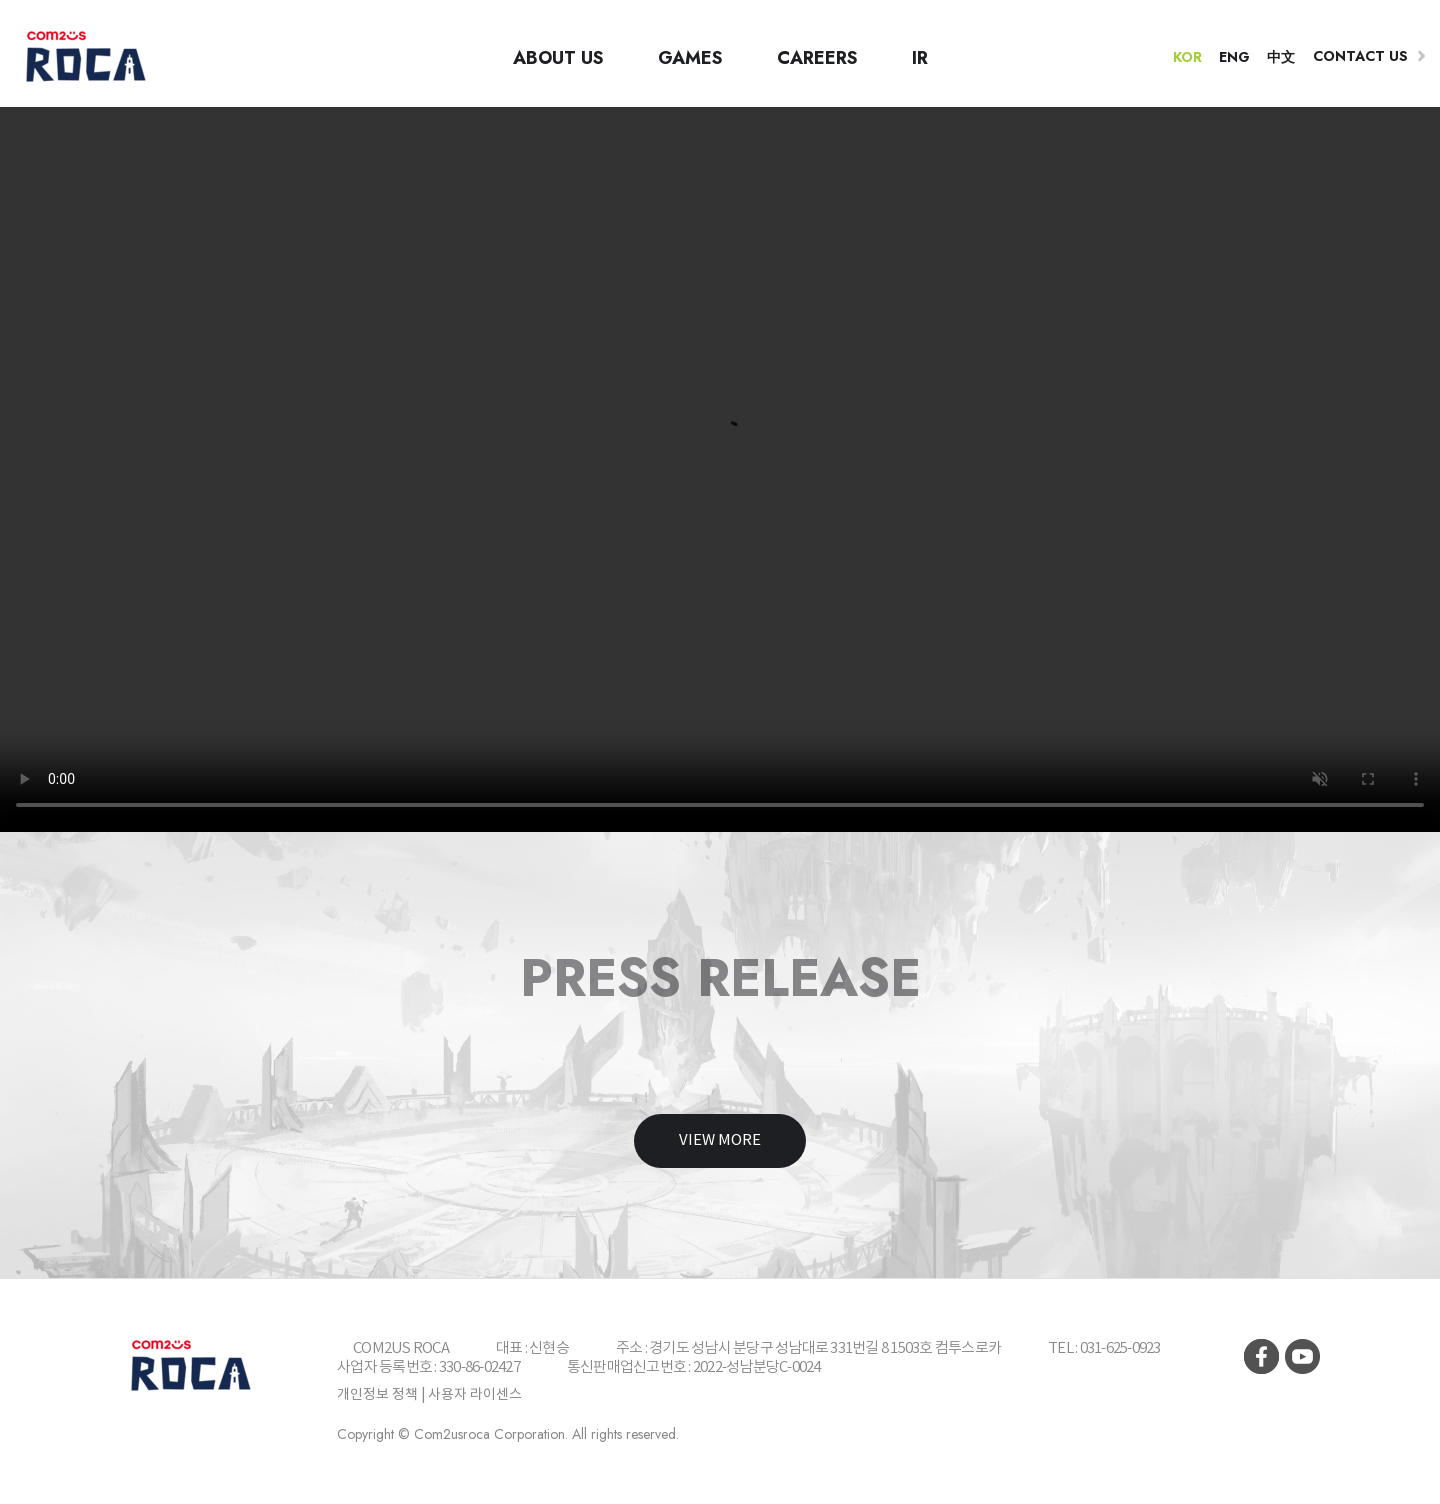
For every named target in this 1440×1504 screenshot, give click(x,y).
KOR (1187, 57)
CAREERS (817, 58)
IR (920, 58)
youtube (1302, 1356)
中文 (1281, 57)
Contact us (1360, 56)
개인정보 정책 (377, 1395)
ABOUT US (558, 58)
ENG (1234, 57)
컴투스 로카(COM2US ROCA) (85, 56)
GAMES (690, 58)
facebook (1261, 1356)
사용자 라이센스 (475, 1395)
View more (720, 1140)
